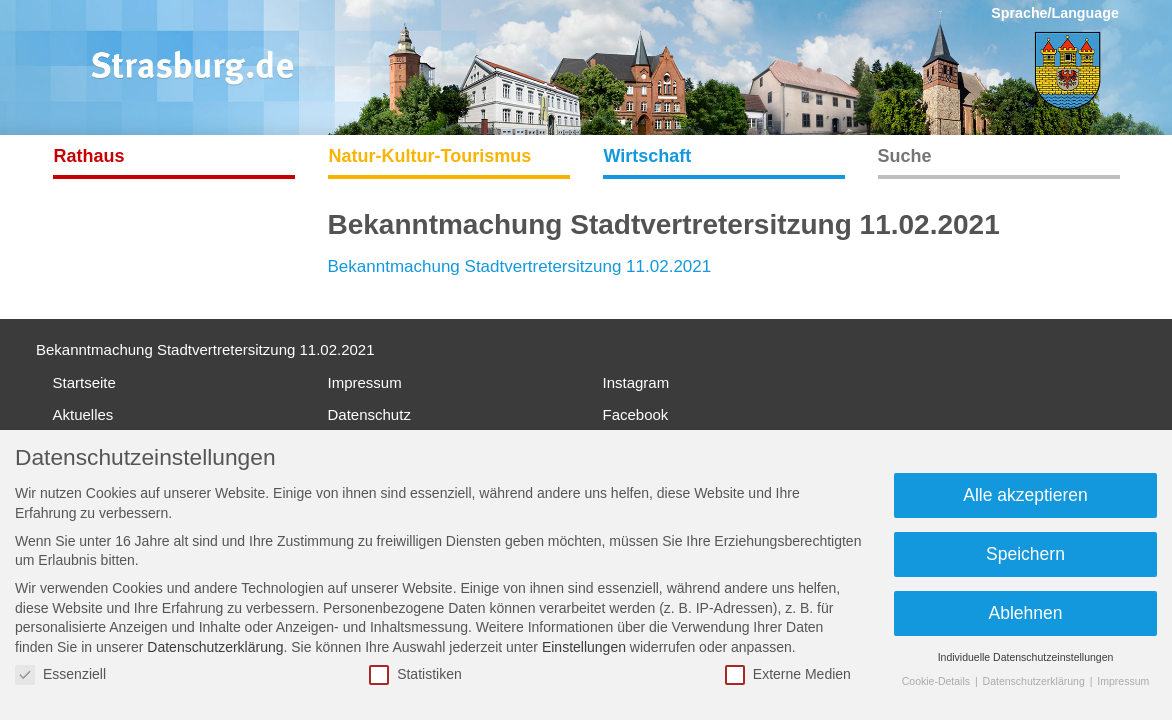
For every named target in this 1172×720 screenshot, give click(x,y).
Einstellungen (584, 647)
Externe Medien (788, 674)
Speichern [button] (1025, 554)
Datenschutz (369, 414)
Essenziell (60, 674)
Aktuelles (83, 414)
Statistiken (415, 674)
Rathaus (89, 156)
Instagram (636, 382)
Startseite (84, 382)
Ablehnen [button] (1026, 613)
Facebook (636, 414)
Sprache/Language (1055, 13)
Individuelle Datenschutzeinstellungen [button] (1026, 657)
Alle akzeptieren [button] (1025, 495)
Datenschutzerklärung (215, 647)
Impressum (365, 382)
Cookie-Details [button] (937, 681)
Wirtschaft (648, 156)
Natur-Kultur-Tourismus (430, 156)
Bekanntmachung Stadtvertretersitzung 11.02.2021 (520, 266)
